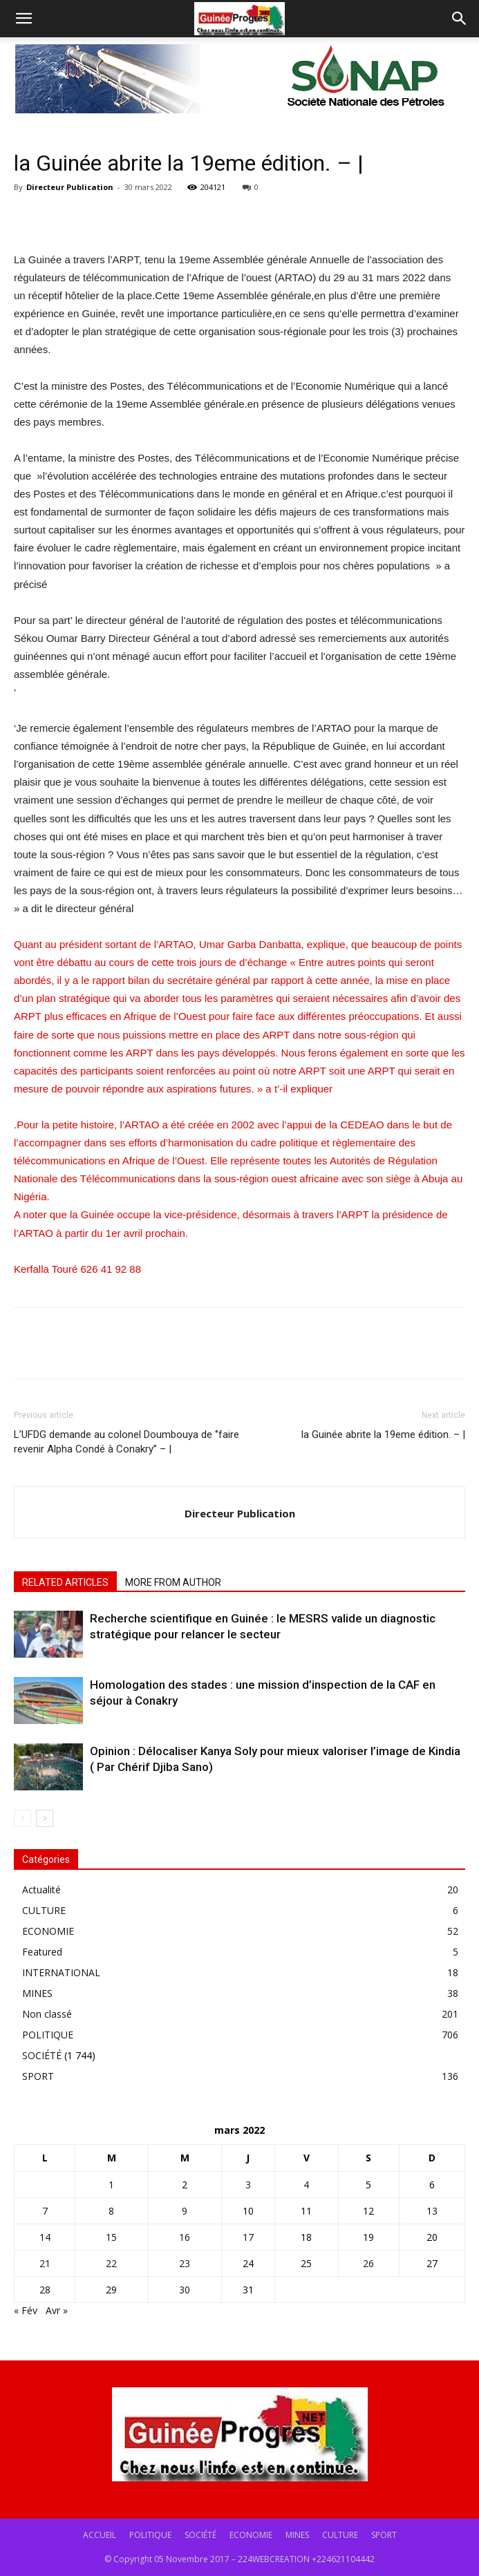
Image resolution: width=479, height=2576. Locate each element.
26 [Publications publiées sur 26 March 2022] (368, 2263)
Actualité (41, 1889)
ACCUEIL (99, 2535)
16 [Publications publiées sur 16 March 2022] (184, 2237)
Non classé (47, 2013)
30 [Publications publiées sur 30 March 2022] (184, 2289)
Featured (42, 1951)
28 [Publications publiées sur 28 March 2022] (44, 2289)
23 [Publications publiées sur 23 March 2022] (184, 2263)
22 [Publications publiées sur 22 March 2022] (111, 2263)
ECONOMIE (48, 1931)
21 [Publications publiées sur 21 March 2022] (44, 2263)
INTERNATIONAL (61, 1972)
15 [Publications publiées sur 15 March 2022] (111, 2237)
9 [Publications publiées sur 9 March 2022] (184, 2210)
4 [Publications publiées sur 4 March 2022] (306, 2184)
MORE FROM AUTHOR (173, 1582)
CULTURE (44, 1910)
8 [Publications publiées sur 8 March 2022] (111, 2210)
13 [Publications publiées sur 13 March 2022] (432, 2210)
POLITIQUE (47, 2034)
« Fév (25, 2310)
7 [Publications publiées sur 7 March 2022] (45, 2210)
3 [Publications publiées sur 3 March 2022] (248, 2184)
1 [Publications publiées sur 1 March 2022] (111, 2184)
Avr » (57, 2310)
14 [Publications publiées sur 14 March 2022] (44, 2237)
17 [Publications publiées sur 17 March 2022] (248, 2237)
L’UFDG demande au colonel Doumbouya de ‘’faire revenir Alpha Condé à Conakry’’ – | (126, 1441)
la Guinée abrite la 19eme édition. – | (383, 1434)
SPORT (38, 2076)
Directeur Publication (69, 187)
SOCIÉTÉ (42, 2055)
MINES (37, 1993)
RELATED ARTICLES (65, 1582)
